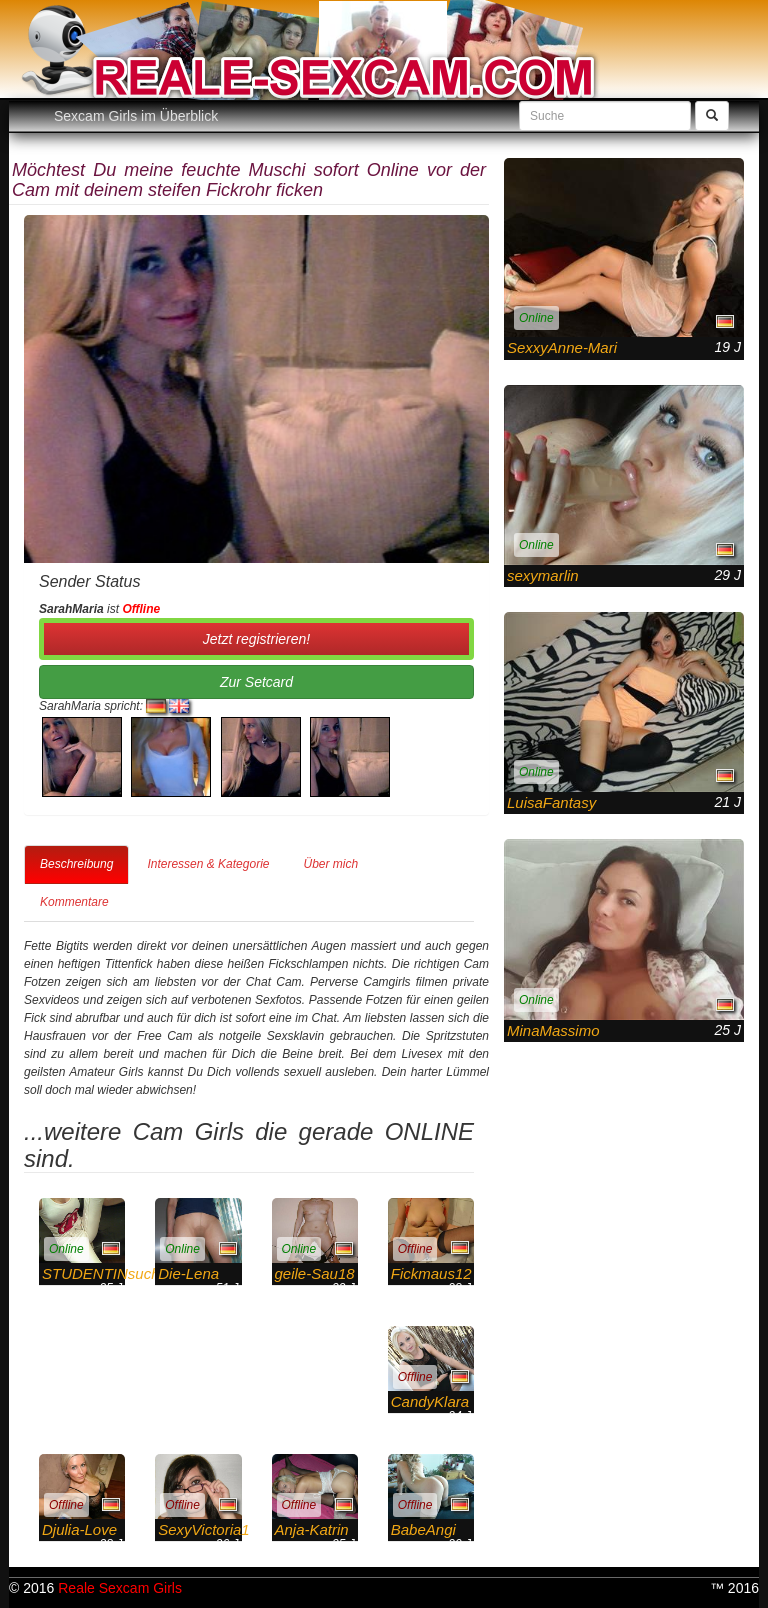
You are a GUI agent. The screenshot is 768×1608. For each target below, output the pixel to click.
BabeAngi (423, 1529)
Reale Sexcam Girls (120, 1588)
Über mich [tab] (330, 864)
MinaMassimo (553, 1030)
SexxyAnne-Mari (562, 347)
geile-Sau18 (315, 1273)
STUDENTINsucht (103, 1273)
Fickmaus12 (431, 1273)
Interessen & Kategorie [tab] (208, 864)
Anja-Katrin (312, 1529)
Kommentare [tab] (74, 902)
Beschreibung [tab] (76, 864)
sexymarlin (543, 575)
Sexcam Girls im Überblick (136, 116)
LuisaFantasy (551, 802)
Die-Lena (188, 1273)
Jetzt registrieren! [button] (256, 639)
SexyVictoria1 (203, 1529)
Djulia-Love (79, 1529)
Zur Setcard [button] (256, 682)
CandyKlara (430, 1401)
